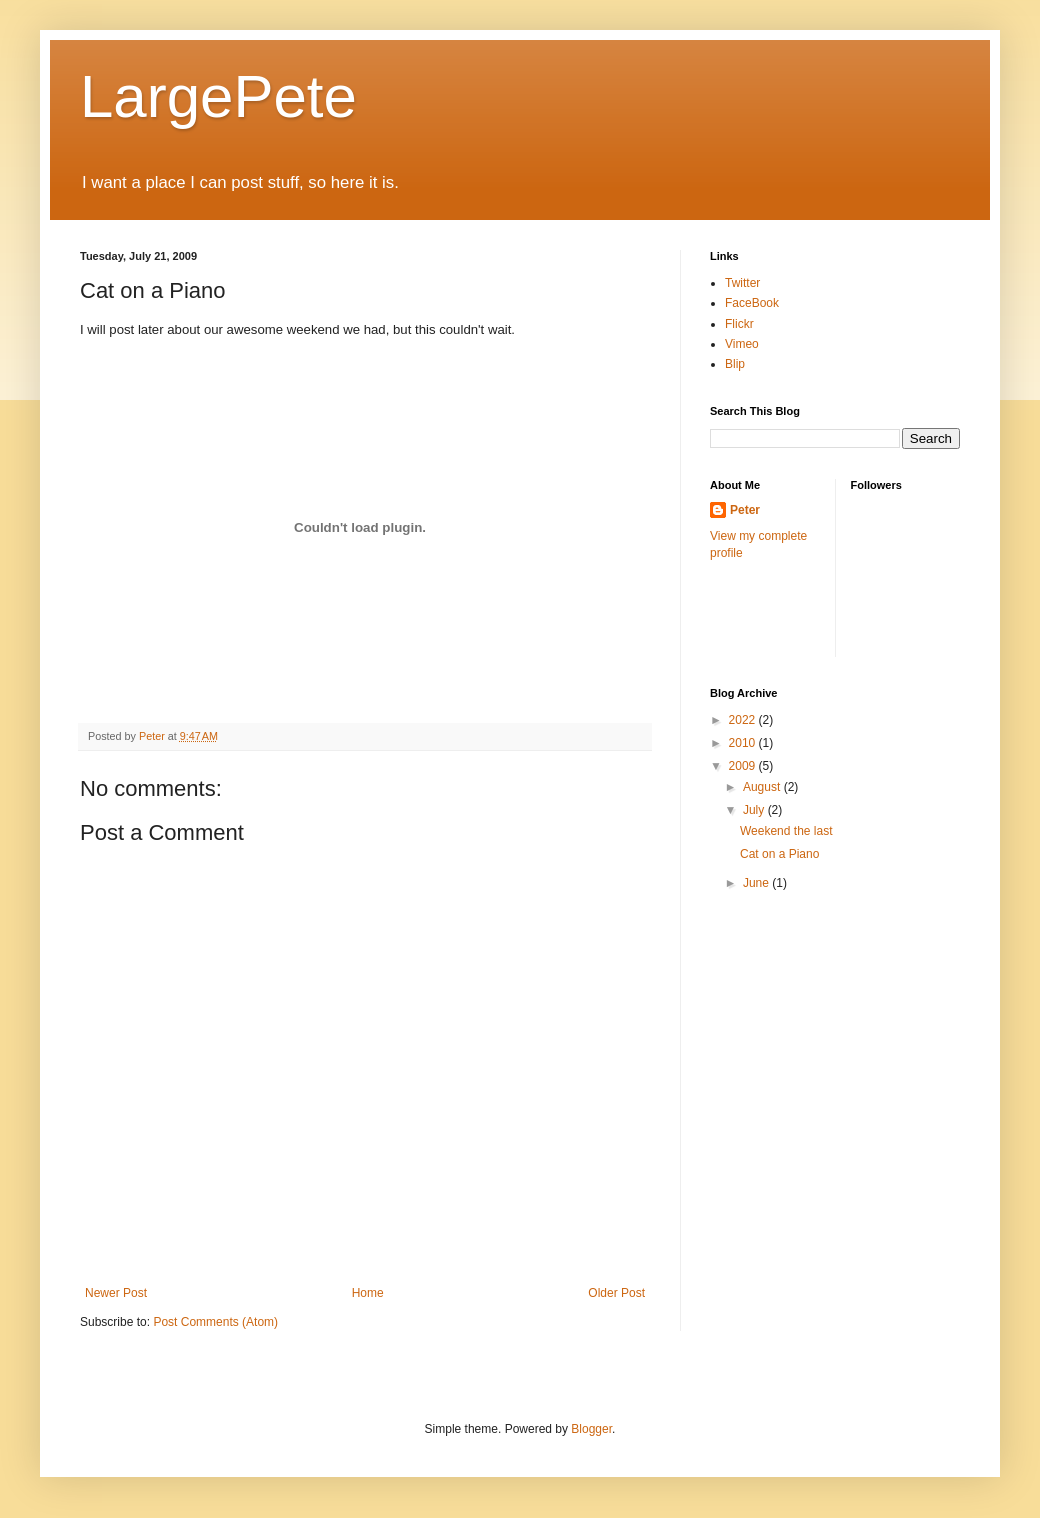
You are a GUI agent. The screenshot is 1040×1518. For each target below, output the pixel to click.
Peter (745, 510)
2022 (744, 720)
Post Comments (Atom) (215, 1322)
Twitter (742, 283)
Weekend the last (786, 831)
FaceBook (752, 303)
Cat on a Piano (779, 854)
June (757, 883)
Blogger (591, 1429)
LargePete (218, 96)
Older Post (616, 1293)
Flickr (739, 324)
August (763, 787)
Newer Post (116, 1293)
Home (368, 1293)
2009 (744, 766)
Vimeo (742, 344)
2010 (744, 743)
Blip (735, 364)
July (755, 810)
